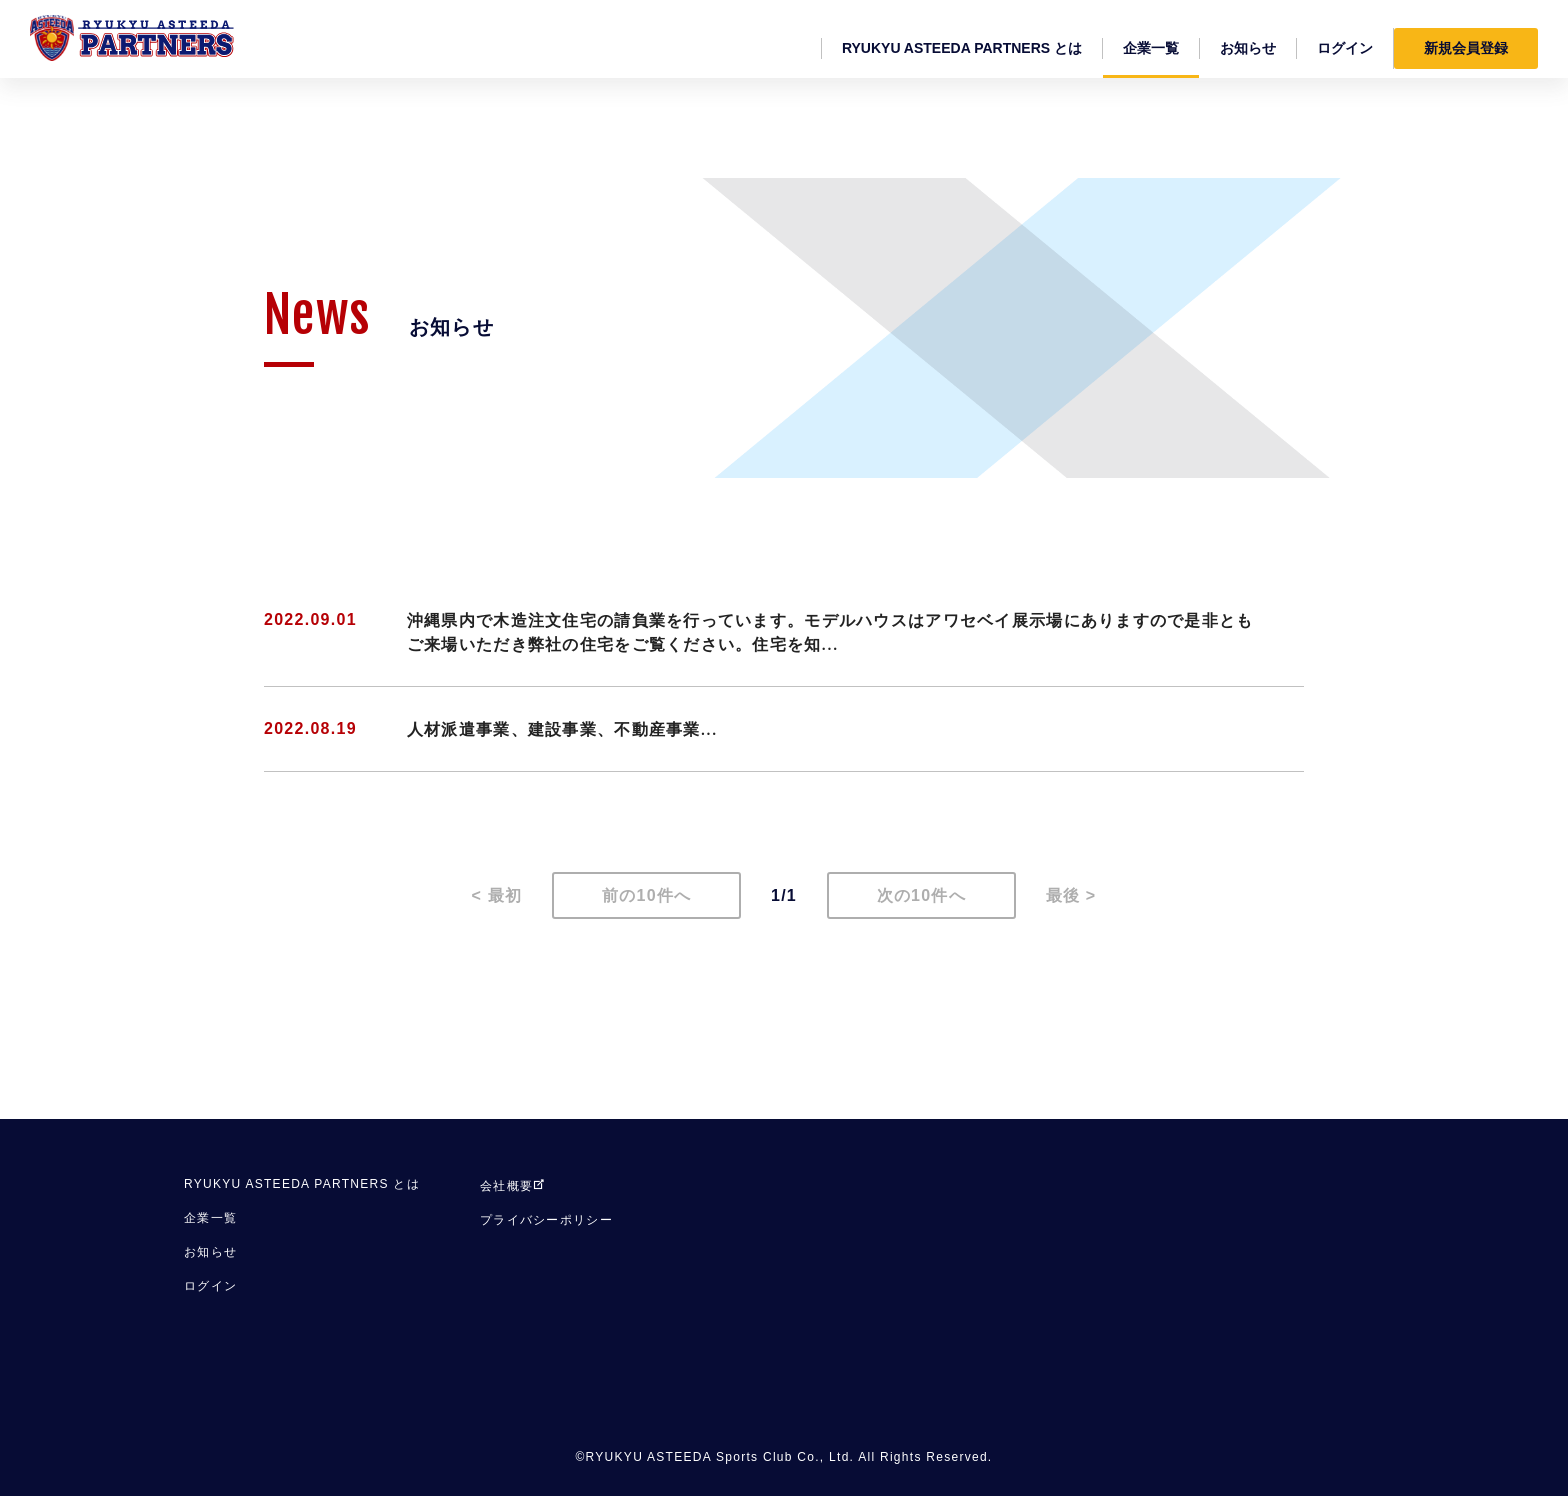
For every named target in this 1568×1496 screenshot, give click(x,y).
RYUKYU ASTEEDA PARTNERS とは (302, 1184)
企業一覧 (210, 1218)
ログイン (210, 1286)
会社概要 (513, 1186)
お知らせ (210, 1252)
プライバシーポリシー (546, 1220)
